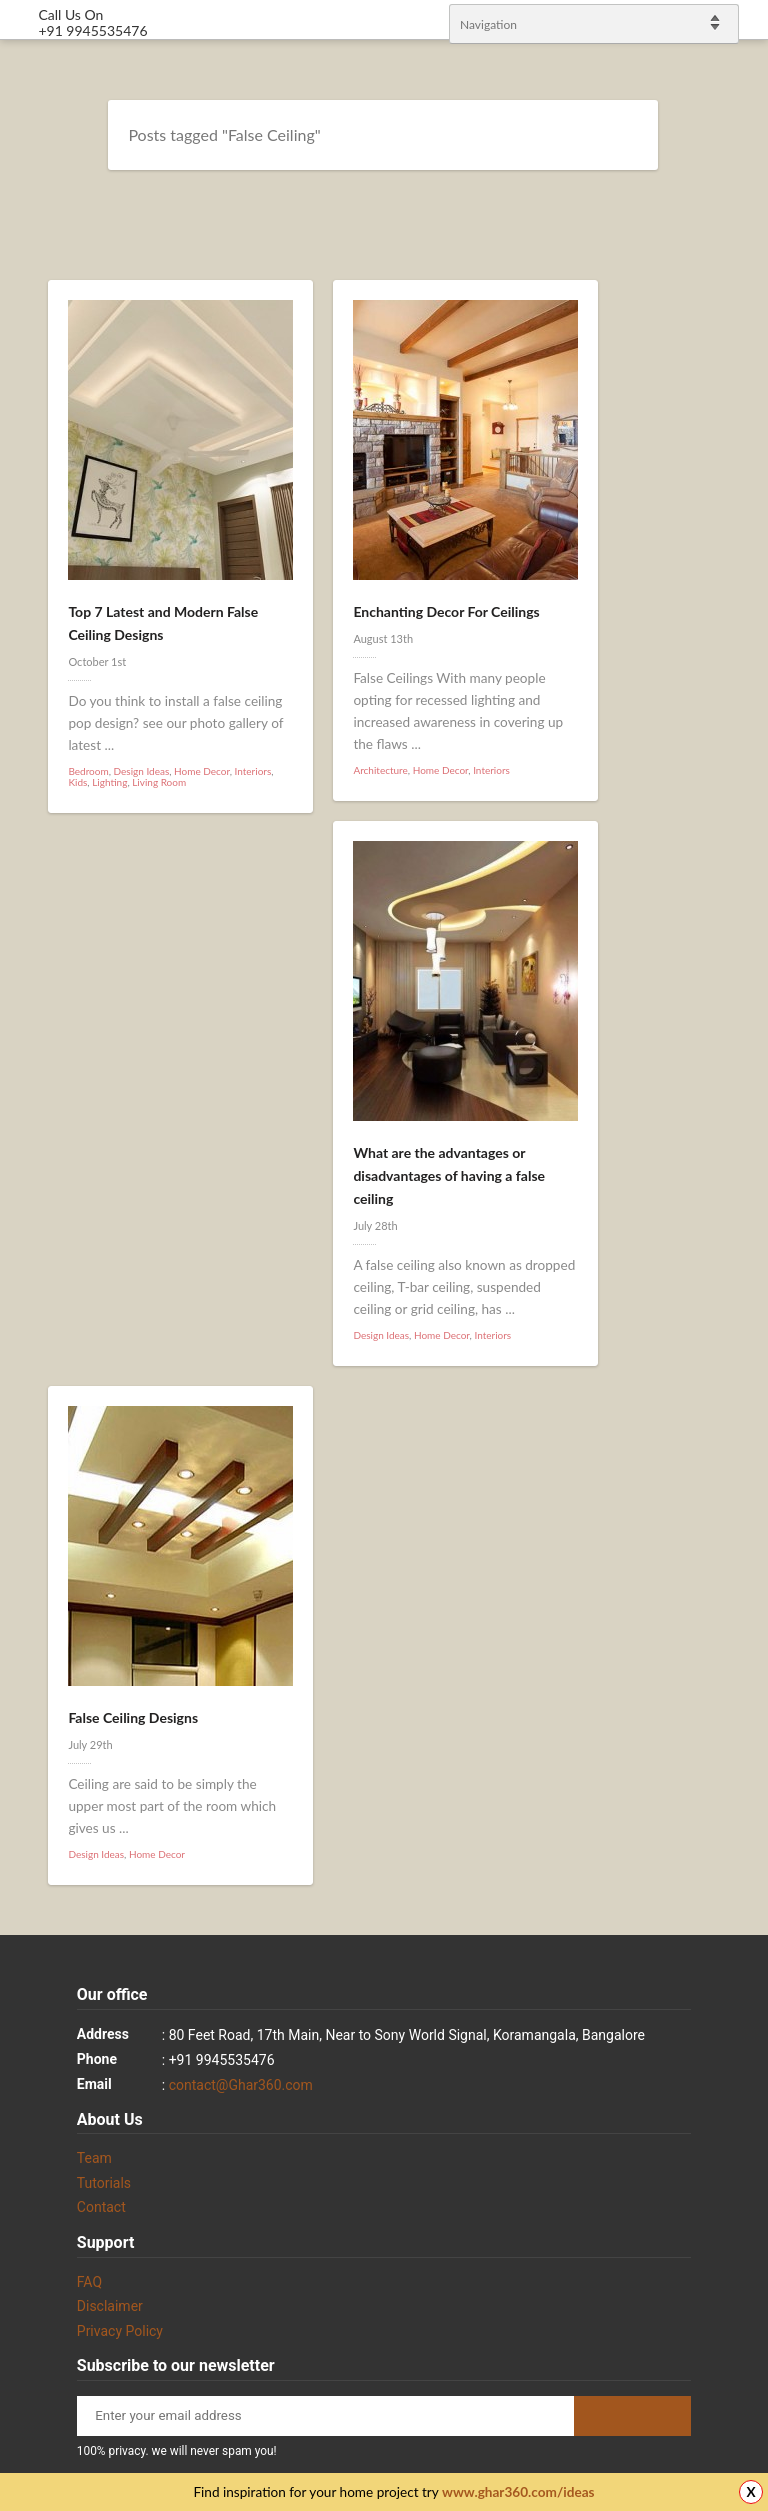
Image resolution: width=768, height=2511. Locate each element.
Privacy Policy (120, 2331)
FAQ (89, 2282)
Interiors (253, 771)
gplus (727, 1273)
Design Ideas (142, 771)
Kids (77, 782)
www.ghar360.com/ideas (518, 2492)
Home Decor (202, 771)
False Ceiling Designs (133, 1717)
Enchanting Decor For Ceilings (446, 611)
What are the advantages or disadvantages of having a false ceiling (449, 1175)
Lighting (109, 782)
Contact (101, 2207)
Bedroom (88, 771)
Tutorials (104, 2183)
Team (94, 2158)
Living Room (159, 782)
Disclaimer (110, 2306)
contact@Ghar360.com (241, 2085)
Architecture (380, 770)
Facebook (727, 1222)
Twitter (743, 1196)
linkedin (743, 1247)
